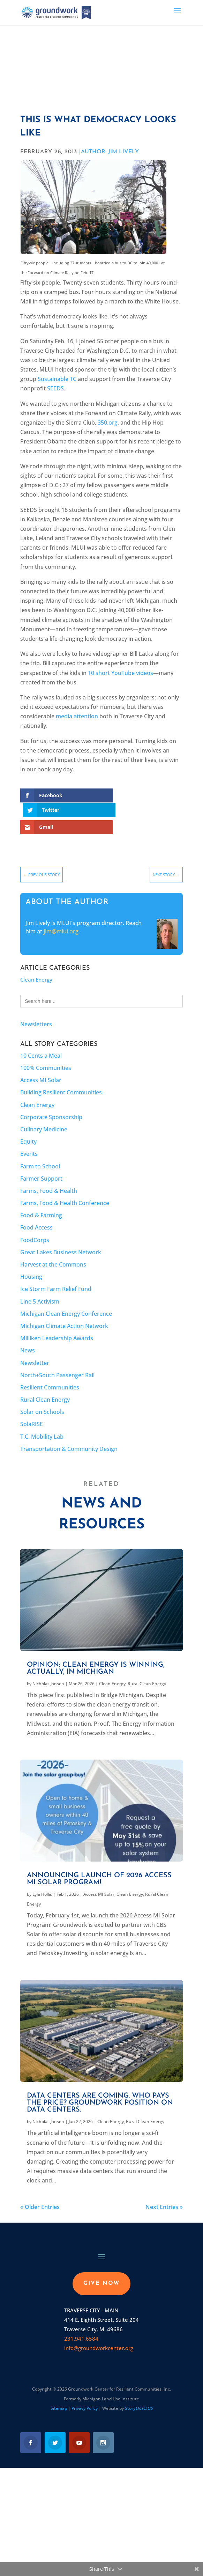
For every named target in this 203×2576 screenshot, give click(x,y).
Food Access (36, 1213)
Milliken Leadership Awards (56, 1324)
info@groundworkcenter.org (98, 2333)
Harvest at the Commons (53, 1250)
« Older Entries (40, 2192)
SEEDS (55, 388)
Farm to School (40, 1151)
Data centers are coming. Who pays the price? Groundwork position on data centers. (100, 2088)
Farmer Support (41, 1164)
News (27, 1336)
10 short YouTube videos (120, 673)
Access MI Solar (40, 1066)
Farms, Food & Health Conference (64, 1188)
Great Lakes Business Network (60, 1237)
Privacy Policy (85, 2394)
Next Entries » (164, 2192)
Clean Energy (36, 964)
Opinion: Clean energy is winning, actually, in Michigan (96, 1654)
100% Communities (45, 1053)
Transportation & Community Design (69, 1434)
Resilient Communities (49, 1373)
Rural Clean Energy (45, 1385)
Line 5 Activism (39, 1287)
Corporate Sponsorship (51, 1102)
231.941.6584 (81, 2324)
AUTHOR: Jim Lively (110, 152)
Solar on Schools (42, 1397)
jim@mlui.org (61, 916)
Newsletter (34, 1348)
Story (139, 2394)
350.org (108, 422)
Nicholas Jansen (48, 1669)
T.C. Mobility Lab (41, 1422)
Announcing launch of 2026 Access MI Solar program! (99, 1865)
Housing (31, 1262)
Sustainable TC (57, 379)
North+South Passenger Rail (57, 1360)
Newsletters (36, 1009)
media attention (77, 716)
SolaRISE (31, 1410)
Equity (28, 1127)
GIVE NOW (101, 2269)
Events (29, 1139)
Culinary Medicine (43, 1115)
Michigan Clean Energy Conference (66, 1299)
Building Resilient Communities (61, 1078)
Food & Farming (41, 1201)
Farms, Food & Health (48, 1176)
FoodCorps (34, 1225)
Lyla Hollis (42, 1880)
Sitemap (59, 2394)
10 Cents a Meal (41, 1041)
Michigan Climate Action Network (64, 1311)
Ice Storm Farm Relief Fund (55, 1274)
